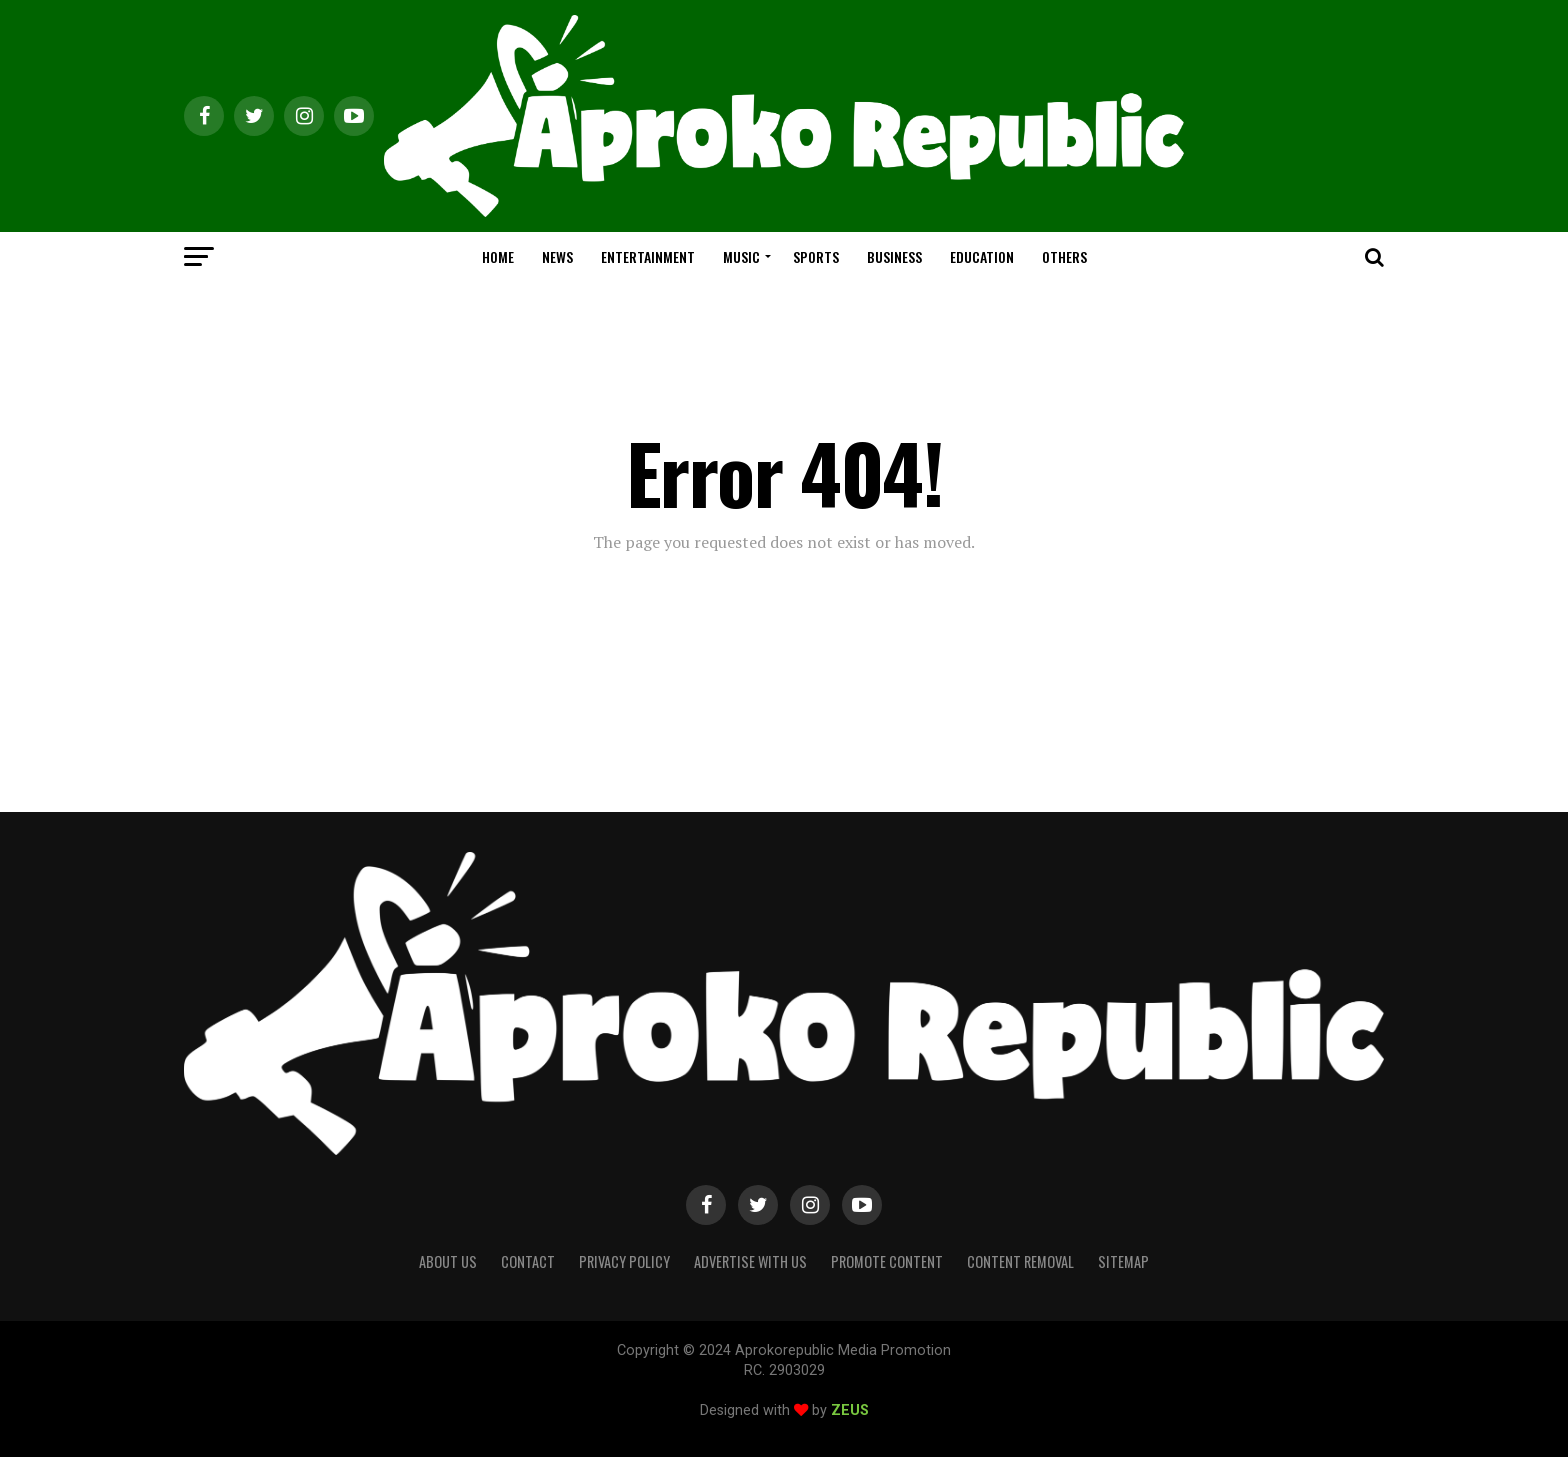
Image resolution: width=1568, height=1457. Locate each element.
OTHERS (1064, 256)
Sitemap (1123, 1261)
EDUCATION (982, 256)
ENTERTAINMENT (648, 256)
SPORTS (816, 256)
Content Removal (1020, 1261)
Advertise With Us (750, 1261)
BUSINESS (894, 256)
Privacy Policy (624, 1261)
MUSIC (741, 256)
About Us (448, 1261)
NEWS (557, 256)
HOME (498, 256)
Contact (528, 1261)
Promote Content (887, 1261)
